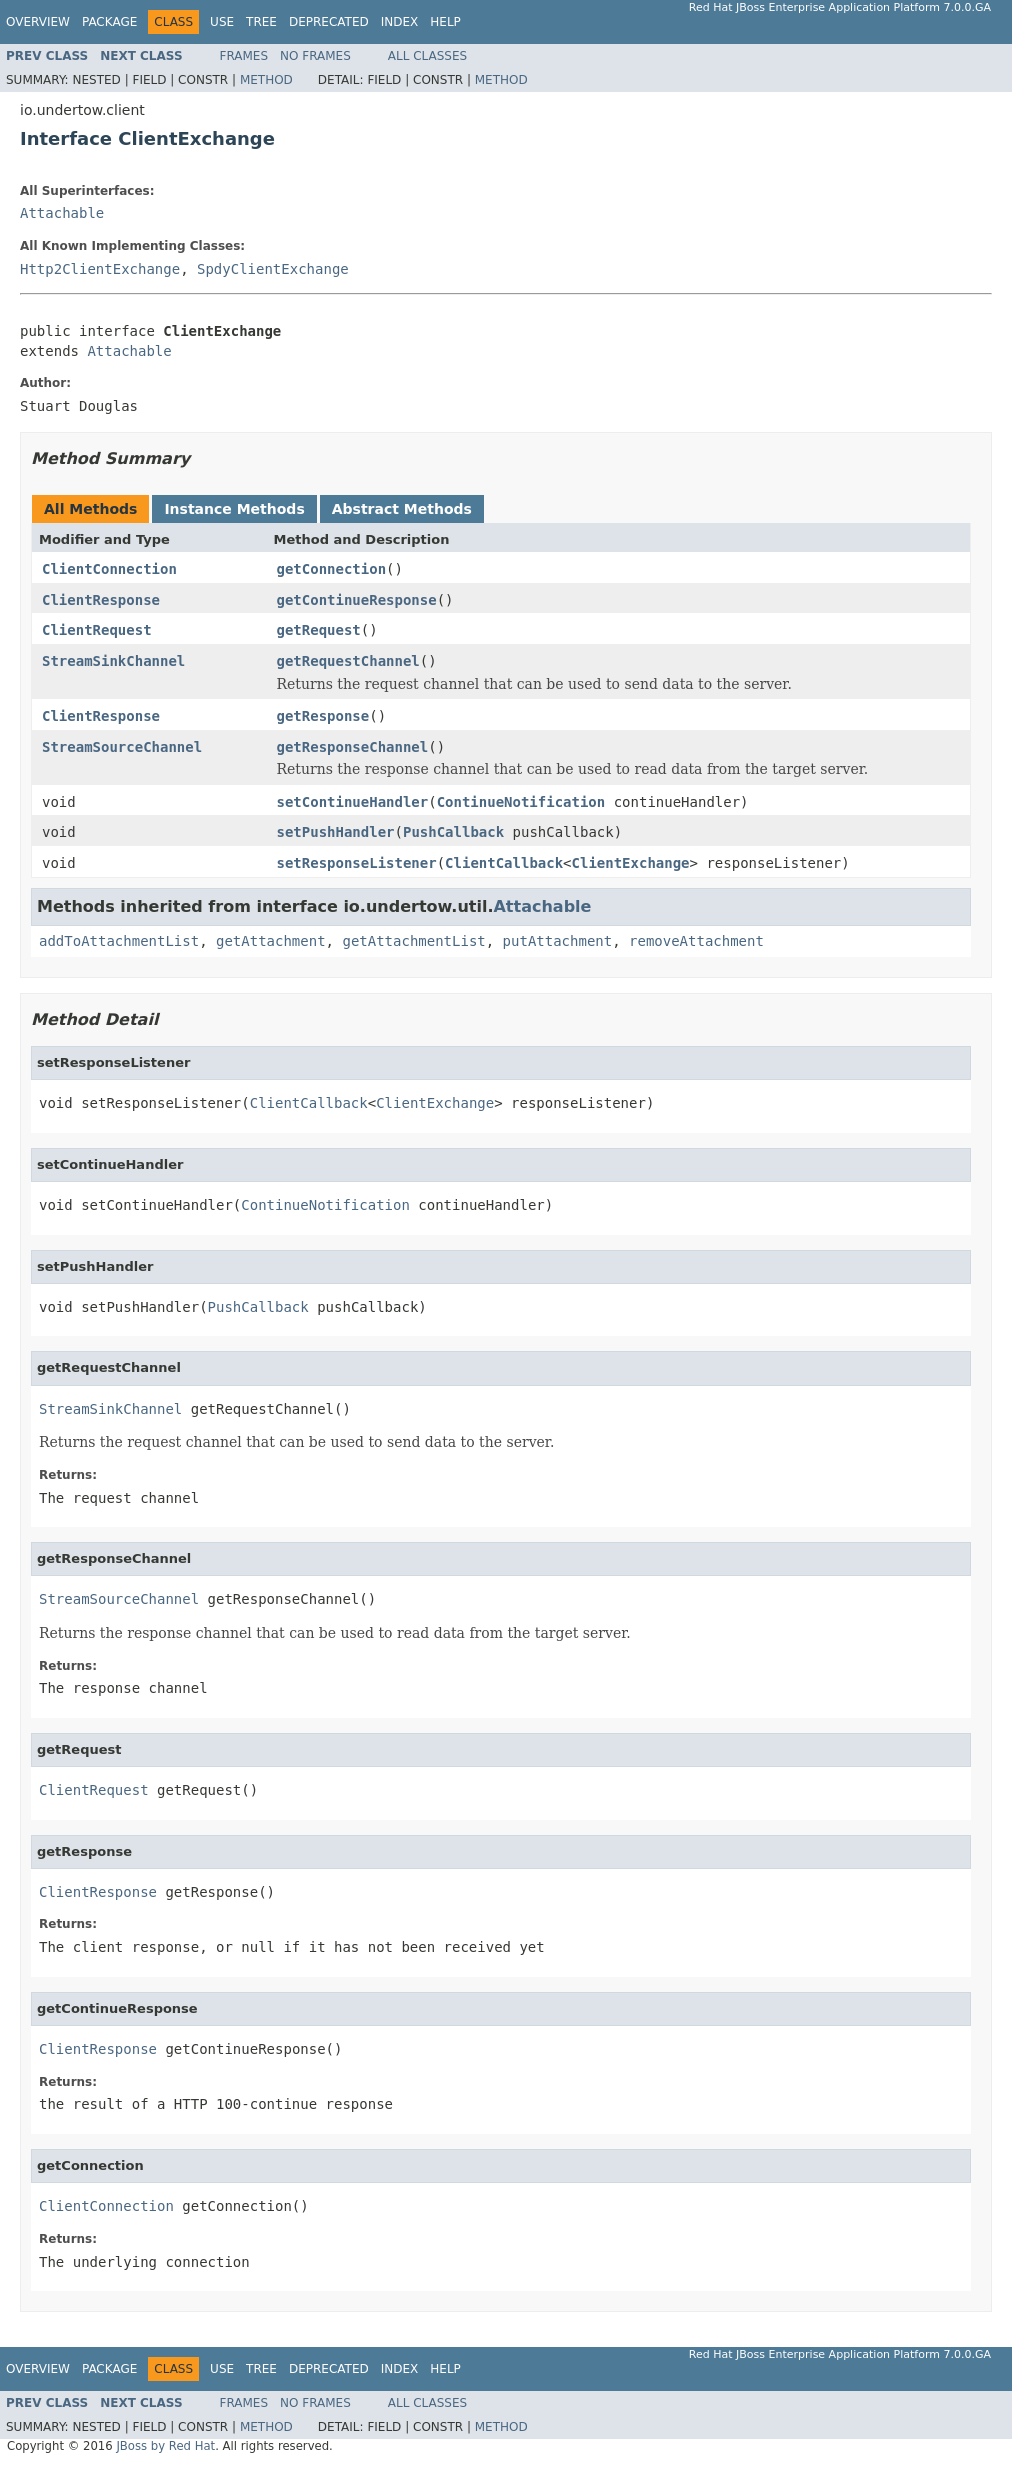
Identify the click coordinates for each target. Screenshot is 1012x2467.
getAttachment (271, 941)
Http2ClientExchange (100, 269)
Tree (261, 22)
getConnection (332, 569)
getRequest (319, 630)
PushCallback (453, 832)
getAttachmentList (413, 941)
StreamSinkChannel (113, 661)
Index (400, 22)
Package (109, 22)
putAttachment (558, 941)
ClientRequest (97, 630)
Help (445, 22)
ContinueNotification (521, 802)
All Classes (427, 56)
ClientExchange (631, 863)
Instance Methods (234, 509)
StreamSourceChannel (122, 747)
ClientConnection (109, 569)
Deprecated (329, 22)
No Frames (315, 56)
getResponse (323, 716)
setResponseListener (357, 863)
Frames (244, 56)
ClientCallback (504, 863)
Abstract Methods (402, 509)
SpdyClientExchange (273, 269)
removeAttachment (696, 941)
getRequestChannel (348, 661)
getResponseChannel (353, 747)
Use (222, 22)
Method (266, 80)
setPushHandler (336, 832)
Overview (38, 22)
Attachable (62, 213)
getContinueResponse (357, 600)
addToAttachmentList (119, 941)
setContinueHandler (353, 802)
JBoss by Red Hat (165, 2446)
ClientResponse (101, 600)
